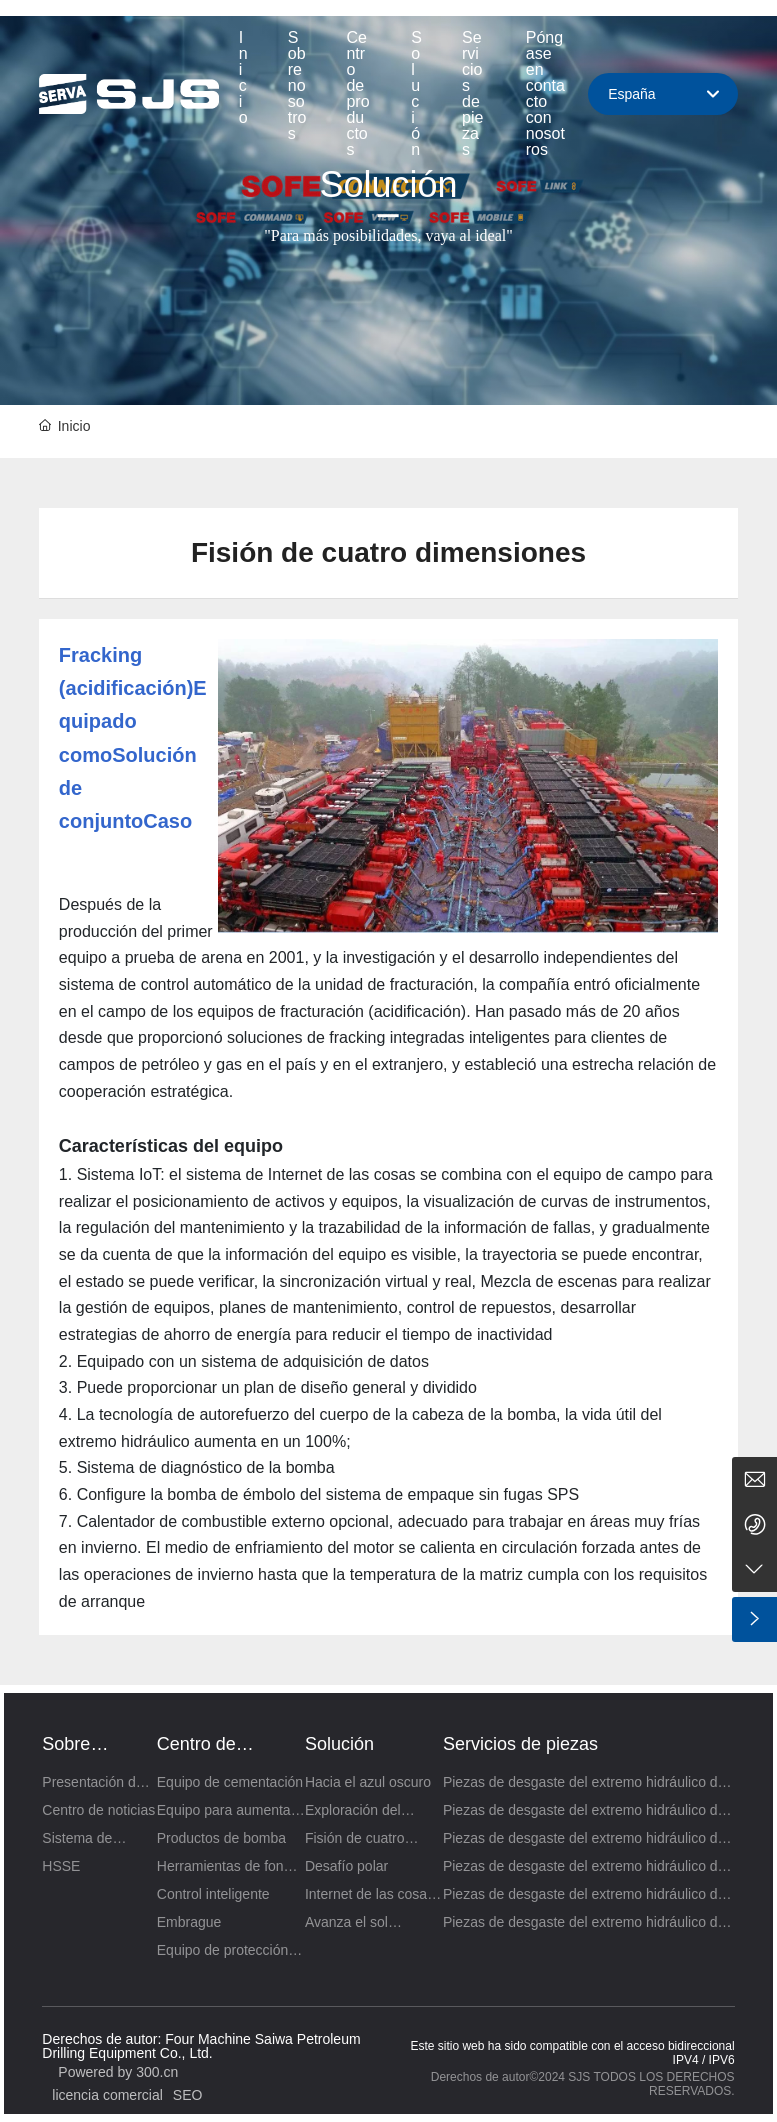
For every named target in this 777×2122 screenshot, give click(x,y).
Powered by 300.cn (118, 2072)
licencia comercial (107, 2095)
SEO (188, 2095)
